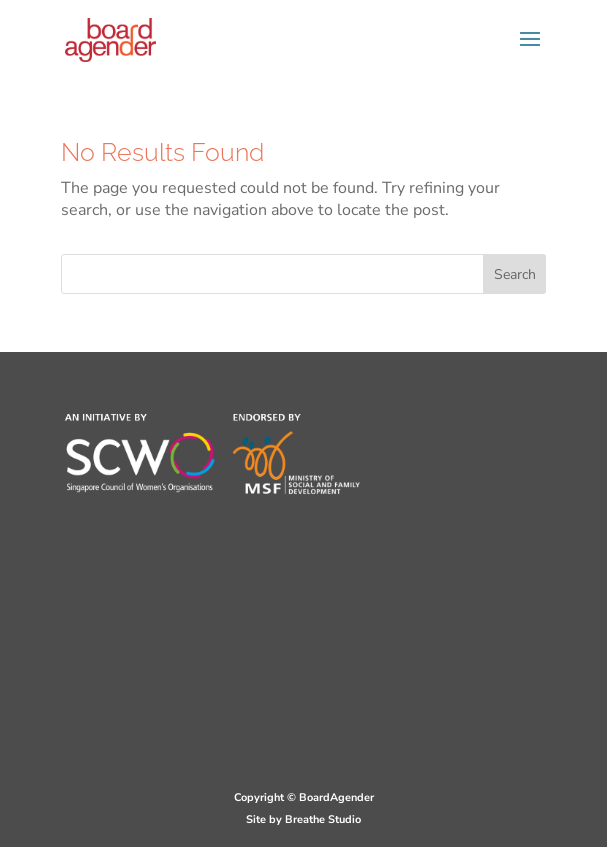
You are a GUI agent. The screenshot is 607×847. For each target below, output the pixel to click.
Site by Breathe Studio (303, 819)
